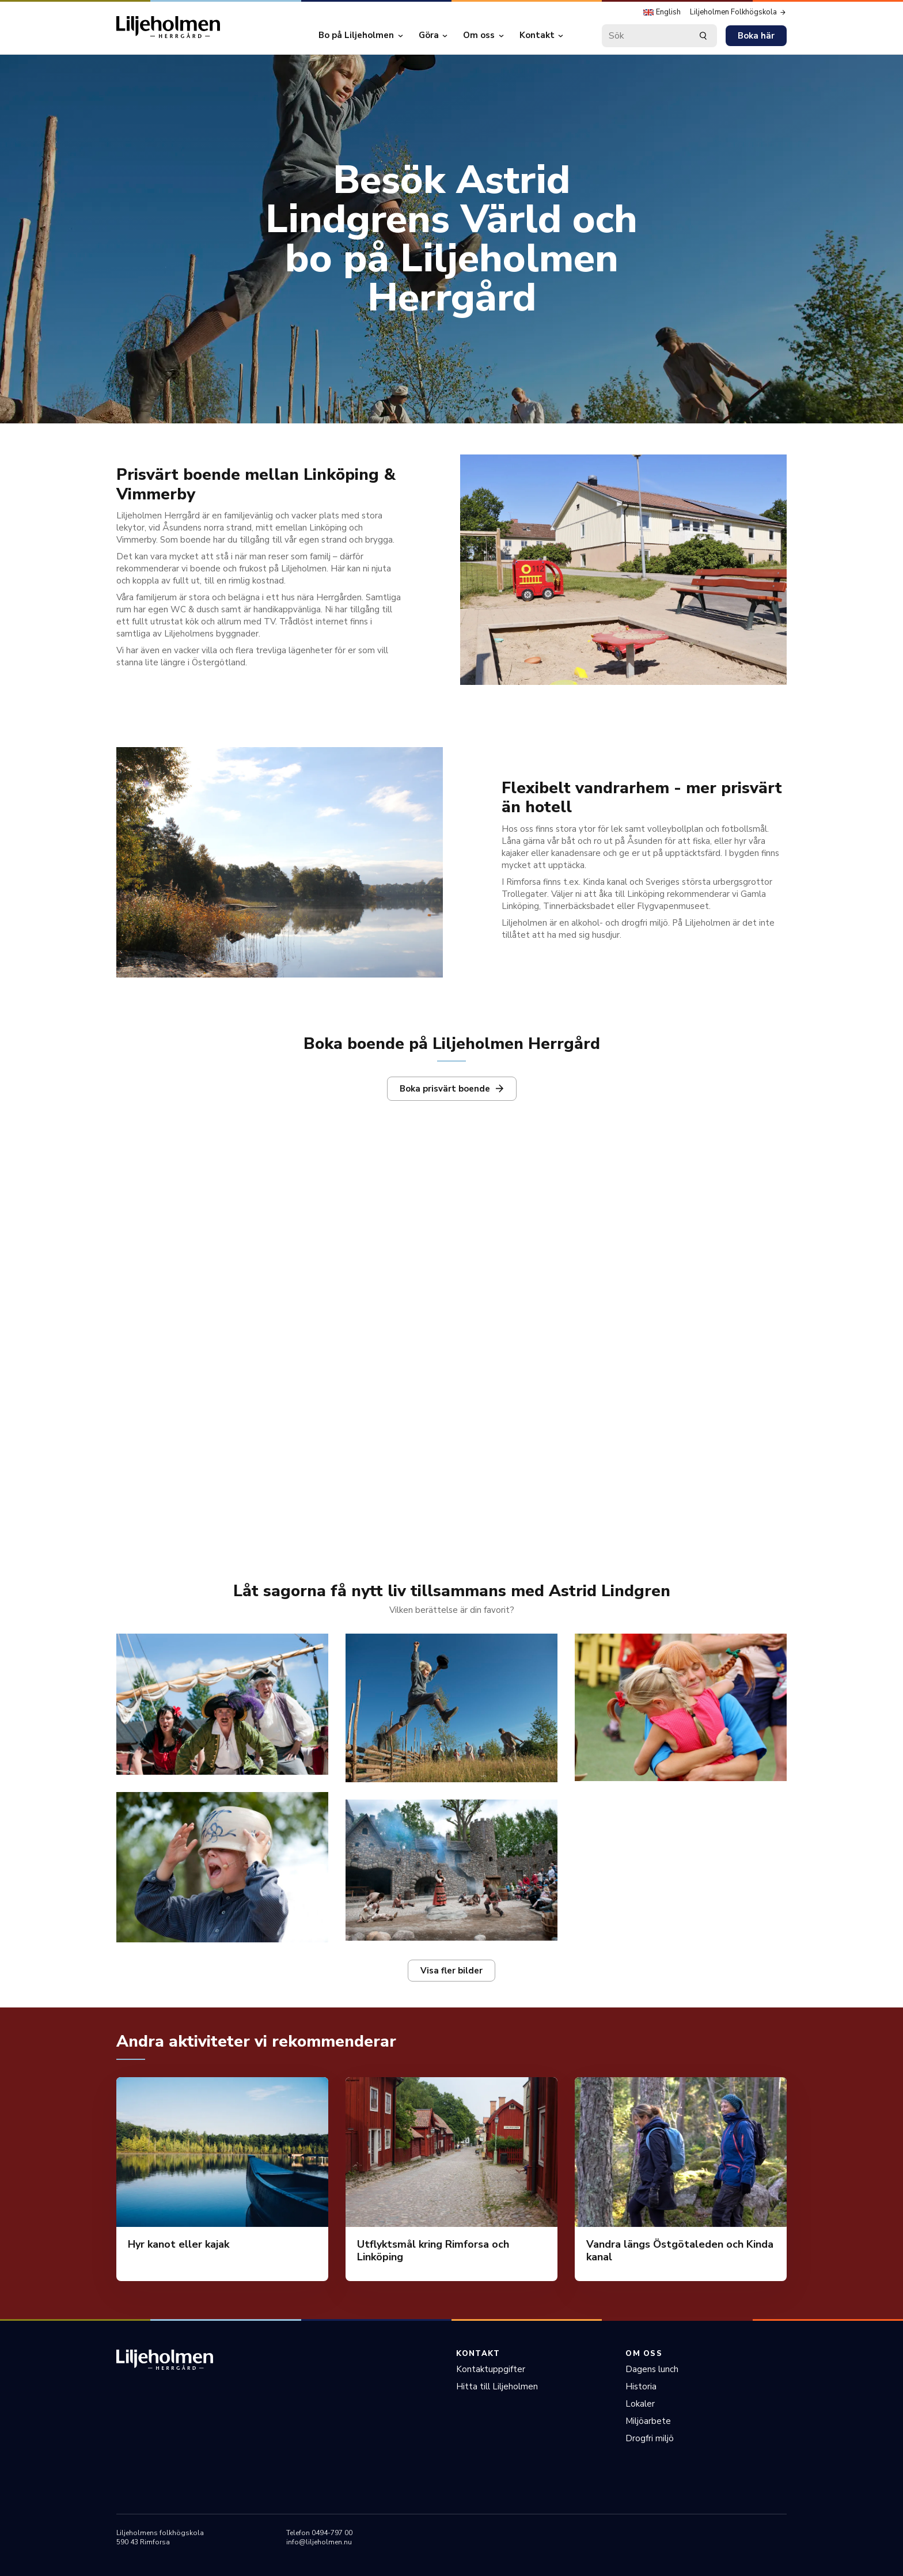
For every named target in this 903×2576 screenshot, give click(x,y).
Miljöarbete (648, 2421)
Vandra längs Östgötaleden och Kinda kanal (679, 2250)
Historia (641, 2386)
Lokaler (640, 2404)
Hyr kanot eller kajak (178, 2244)
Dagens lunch (651, 2369)
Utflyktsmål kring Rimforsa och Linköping (433, 2250)
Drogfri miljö (649, 2438)
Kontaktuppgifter (490, 2369)
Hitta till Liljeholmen (497, 2386)
